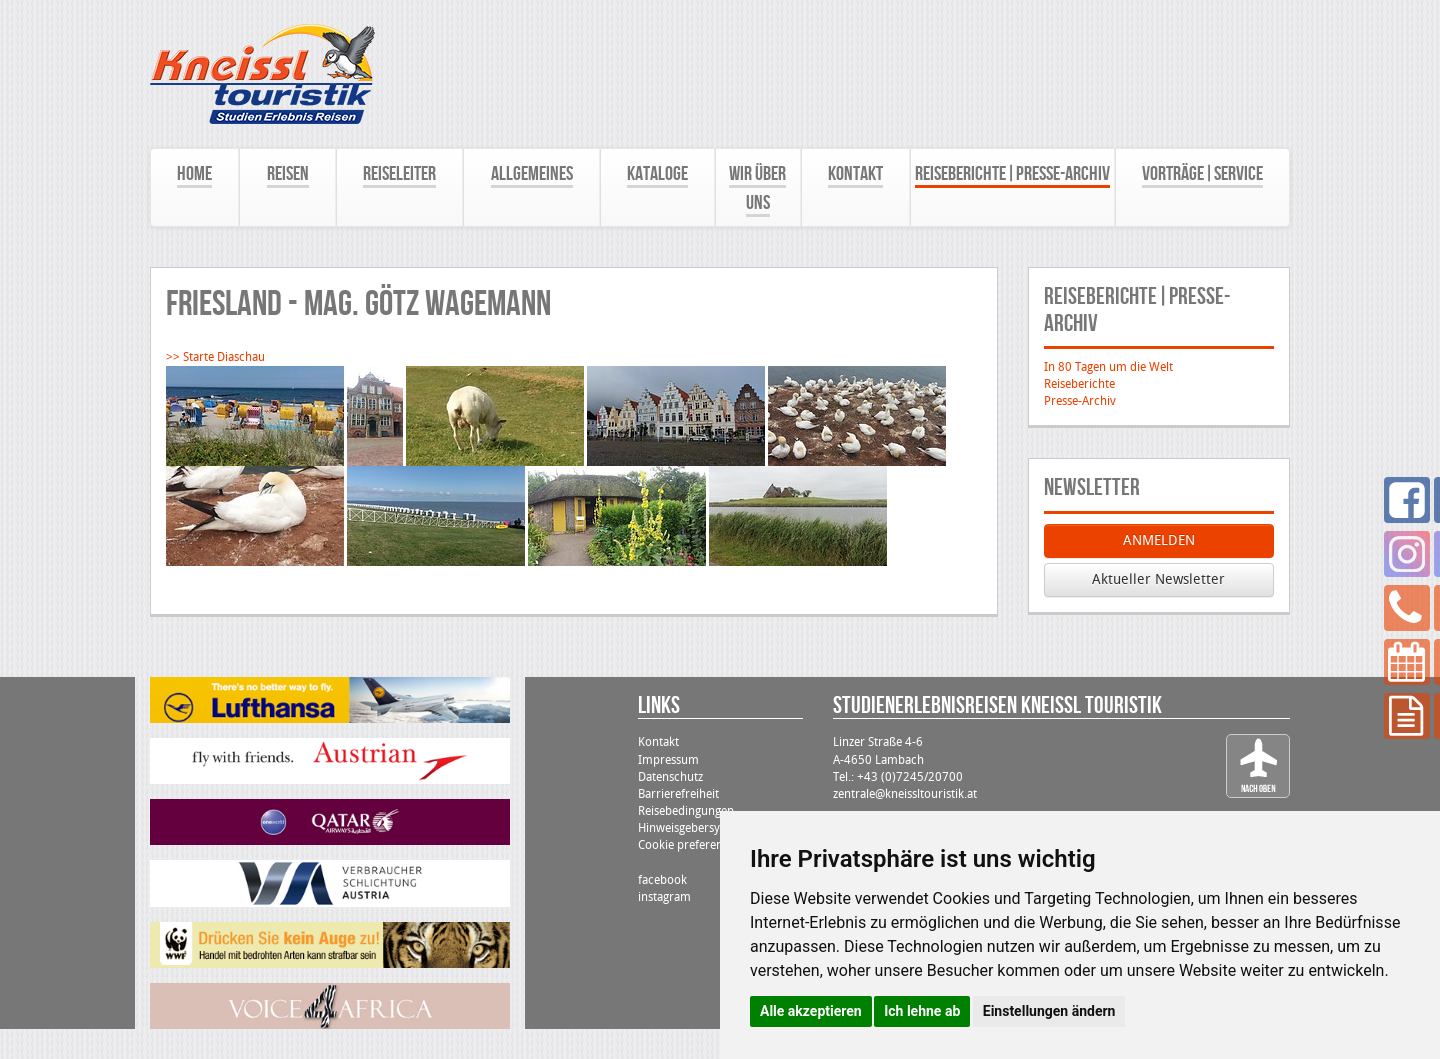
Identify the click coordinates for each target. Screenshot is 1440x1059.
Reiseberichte (1079, 384)
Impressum (668, 760)
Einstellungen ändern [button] (1049, 1011)
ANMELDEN (1159, 540)
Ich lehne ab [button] (922, 1011)
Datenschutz (670, 777)
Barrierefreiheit (678, 794)
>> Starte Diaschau (215, 357)
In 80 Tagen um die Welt (1108, 367)
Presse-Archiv (1080, 401)
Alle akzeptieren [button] (811, 1011)
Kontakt (658, 742)
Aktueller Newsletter (1158, 579)
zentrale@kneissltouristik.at (905, 794)
